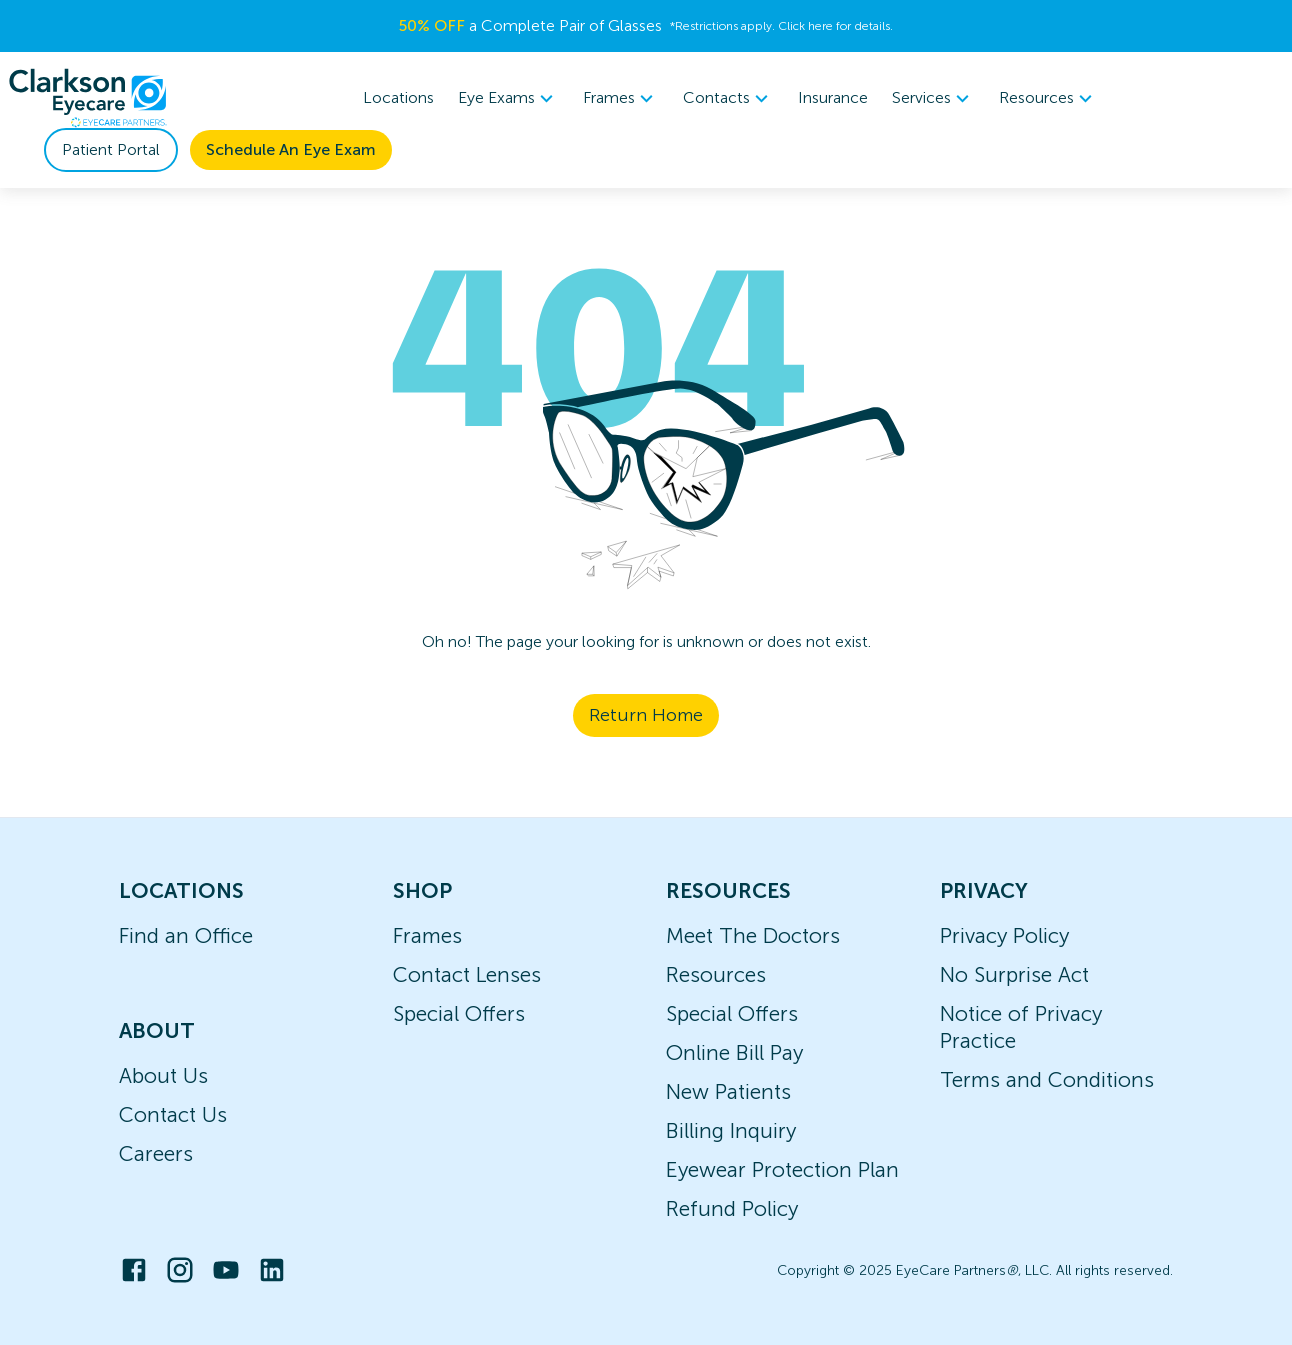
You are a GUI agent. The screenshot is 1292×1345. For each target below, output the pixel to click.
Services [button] (933, 98)
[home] (88, 98)
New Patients (728, 1091)
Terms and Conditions (1047, 1079)
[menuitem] (508, 98)
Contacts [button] (728, 98)
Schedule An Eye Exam (291, 149)
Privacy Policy (1004, 935)
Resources (716, 974)
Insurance (833, 97)
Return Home (646, 715)
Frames (427, 935)
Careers (156, 1153)
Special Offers (459, 1013)
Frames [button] (621, 98)
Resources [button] (1048, 98)
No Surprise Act (1014, 974)
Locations (398, 97)
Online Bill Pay (734, 1052)
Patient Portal (111, 149)
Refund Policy (732, 1208)
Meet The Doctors (753, 935)
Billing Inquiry (731, 1130)
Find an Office (186, 935)
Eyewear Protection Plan (782, 1169)
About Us (163, 1075)
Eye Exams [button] (508, 98)
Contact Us (173, 1114)
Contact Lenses (467, 974)
